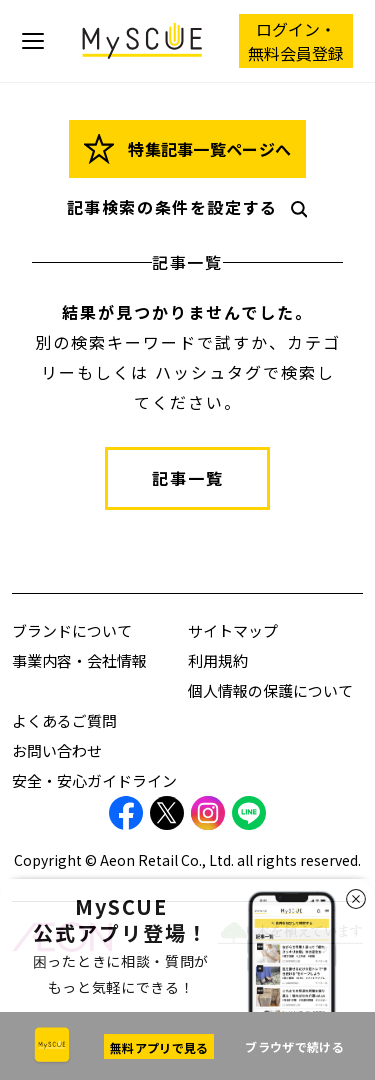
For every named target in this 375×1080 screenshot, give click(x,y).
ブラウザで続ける (294, 1046)
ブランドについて (72, 630)
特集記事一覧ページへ (188, 149)
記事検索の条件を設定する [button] (194, 207)
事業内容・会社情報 (79, 660)
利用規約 (218, 660)
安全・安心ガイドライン (94, 780)
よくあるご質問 (64, 720)
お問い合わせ (57, 750)
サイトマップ (233, 630)
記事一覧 (188, 478)
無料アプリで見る (159, 1047)
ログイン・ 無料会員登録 (296, 41)
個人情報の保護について (270, 690)
